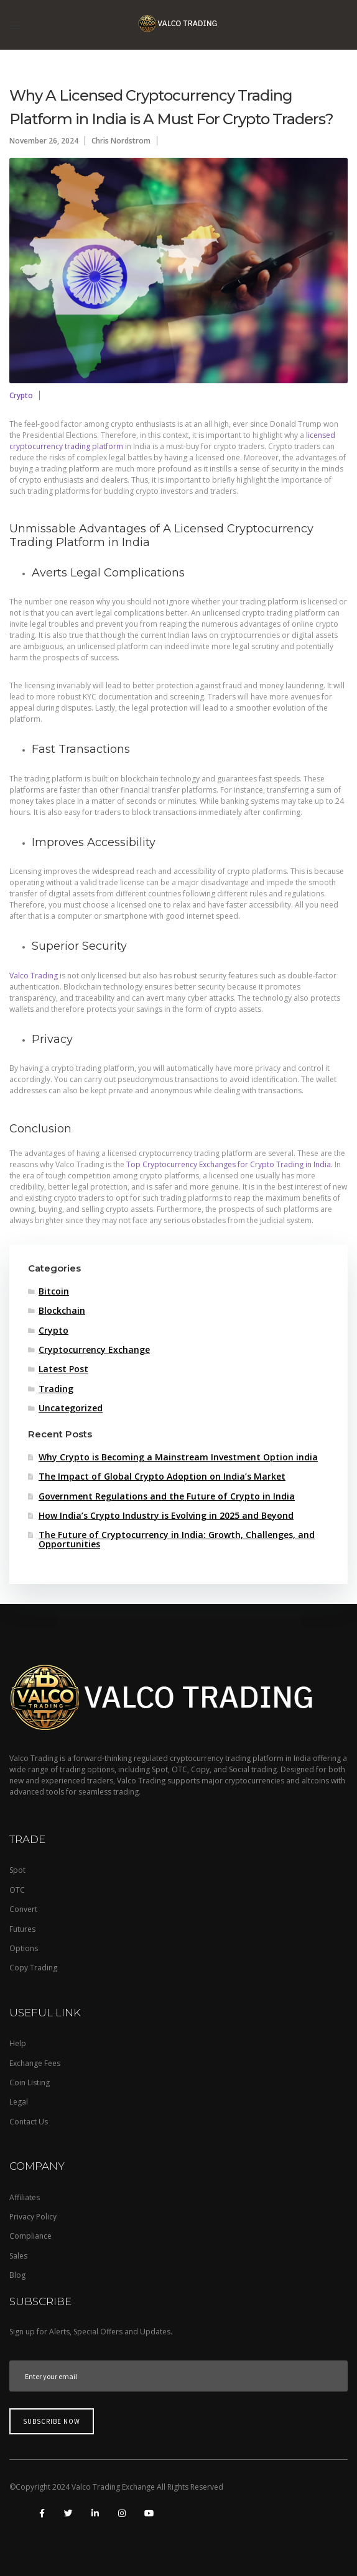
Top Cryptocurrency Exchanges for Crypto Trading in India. (229, 1164)
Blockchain (62, 1311)
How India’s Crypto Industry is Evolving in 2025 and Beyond (166, 1516)
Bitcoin (54, 1291)
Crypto (21, 395)
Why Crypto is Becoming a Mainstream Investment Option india (178, 1457)
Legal (18, 2101)
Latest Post (63, 1369)
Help (17, 2043)
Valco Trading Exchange (114, 2487)
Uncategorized (71, 1408)
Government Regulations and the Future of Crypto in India (167, 1496)
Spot (17, 1870)
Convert (23, 1909)
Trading (56, 1389)
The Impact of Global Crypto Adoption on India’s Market (162, 1476)
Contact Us (28, 2121)
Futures (22, 1929)
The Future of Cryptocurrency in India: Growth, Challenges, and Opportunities (177, 1540)
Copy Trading (33, 1967)
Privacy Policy (33, 2216)
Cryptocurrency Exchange (94, 1350)
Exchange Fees (34, 2063)
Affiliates (24, 2197)
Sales (18, 2256)
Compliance (30, 2236)
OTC (17, 1890)
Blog (17, 2275)
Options (23, 1948)
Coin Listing (29, 2082)
